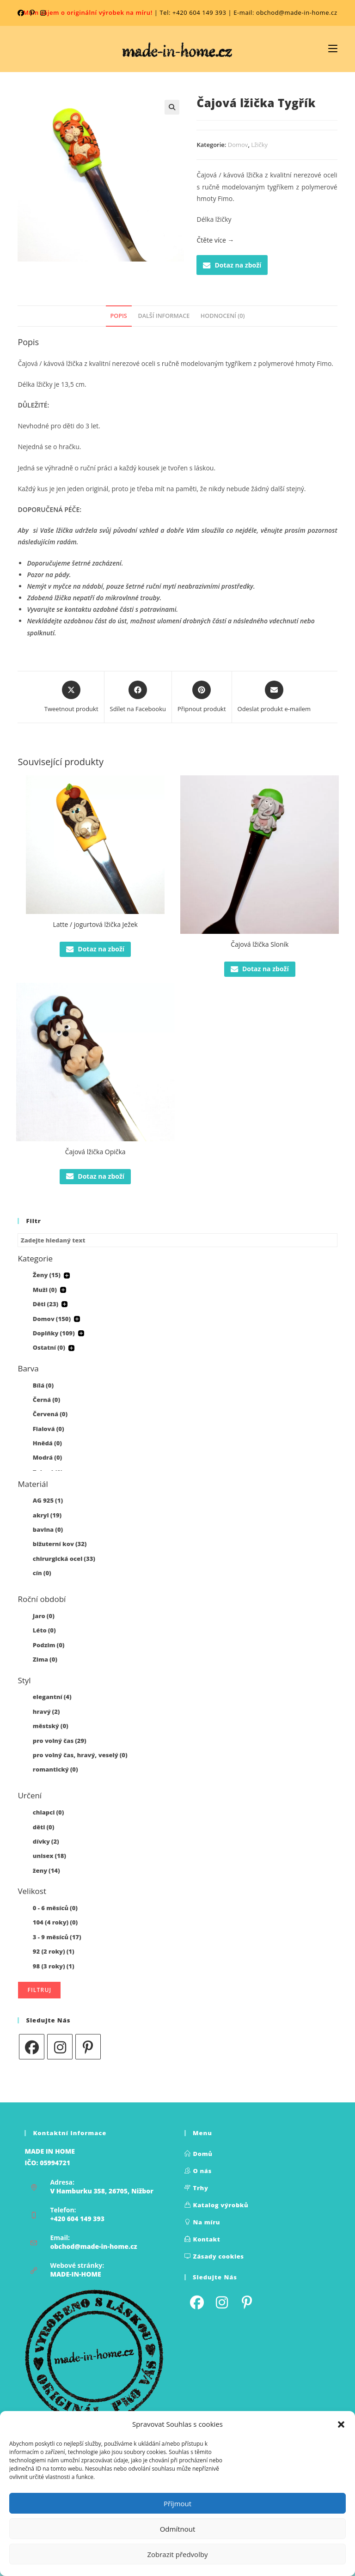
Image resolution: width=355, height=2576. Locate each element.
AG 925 (48, 1500)
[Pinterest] (88, 2046)
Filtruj (39, 1990)
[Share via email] (274, 697)
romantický (55, 1769)
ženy (46, 1870)
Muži (45, 1289)
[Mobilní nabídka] (332, 49)
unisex (49, 1855)
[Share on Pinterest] (202, 697)
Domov (238, 144)
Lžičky (259, 144)
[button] (341, 2424)
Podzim (49, 1645)
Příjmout (177, 2503)
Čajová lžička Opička (95, 1151)
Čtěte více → (215, 240)
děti (44, 1827)
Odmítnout (178, 2528)
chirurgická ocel (64, 1558)
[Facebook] (31, 2046)
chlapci (48, 1812)
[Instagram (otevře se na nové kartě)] (43, 13)
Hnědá (47, 1443)
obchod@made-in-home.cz (93, 2246)
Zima (45, 1659)
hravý (46, 1711)
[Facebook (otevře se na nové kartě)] (22, 13)
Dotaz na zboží (232, 265)
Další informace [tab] (164, 316)
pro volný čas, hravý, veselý (80, 1755)
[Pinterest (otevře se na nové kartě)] (32, 13)
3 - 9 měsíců (57, 1937)
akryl (47, 1515)
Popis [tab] (118, 316)
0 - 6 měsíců (55, 1908)
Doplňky (54, 1333)
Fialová (48, 1429)
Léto (44, 1630)
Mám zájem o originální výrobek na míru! (88, 12)
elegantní (52, 1697)
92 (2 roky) (53, 1951)
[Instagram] (60, 2046)
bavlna (48, 1529)
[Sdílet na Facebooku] (138, 697)
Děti (45, 1304)
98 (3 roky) (53, 1966)
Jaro (44, 1616)
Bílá (43, 1385)
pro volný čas (59, 1740)
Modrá (47, 1457)
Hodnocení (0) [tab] (223, 316)
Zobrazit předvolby (177, 2554)
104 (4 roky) (55, 1922)
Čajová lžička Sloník (259, 944)
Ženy (47, 1275)
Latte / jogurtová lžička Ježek (95, 924)
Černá (46, 1399)
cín (42, 1573)
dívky (46, 1841)
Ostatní (49, 1347)
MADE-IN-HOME (75, 2274)
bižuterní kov (60, 1544)
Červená (50, 1414)
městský (50, 1726)
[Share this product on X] (71, 697)
